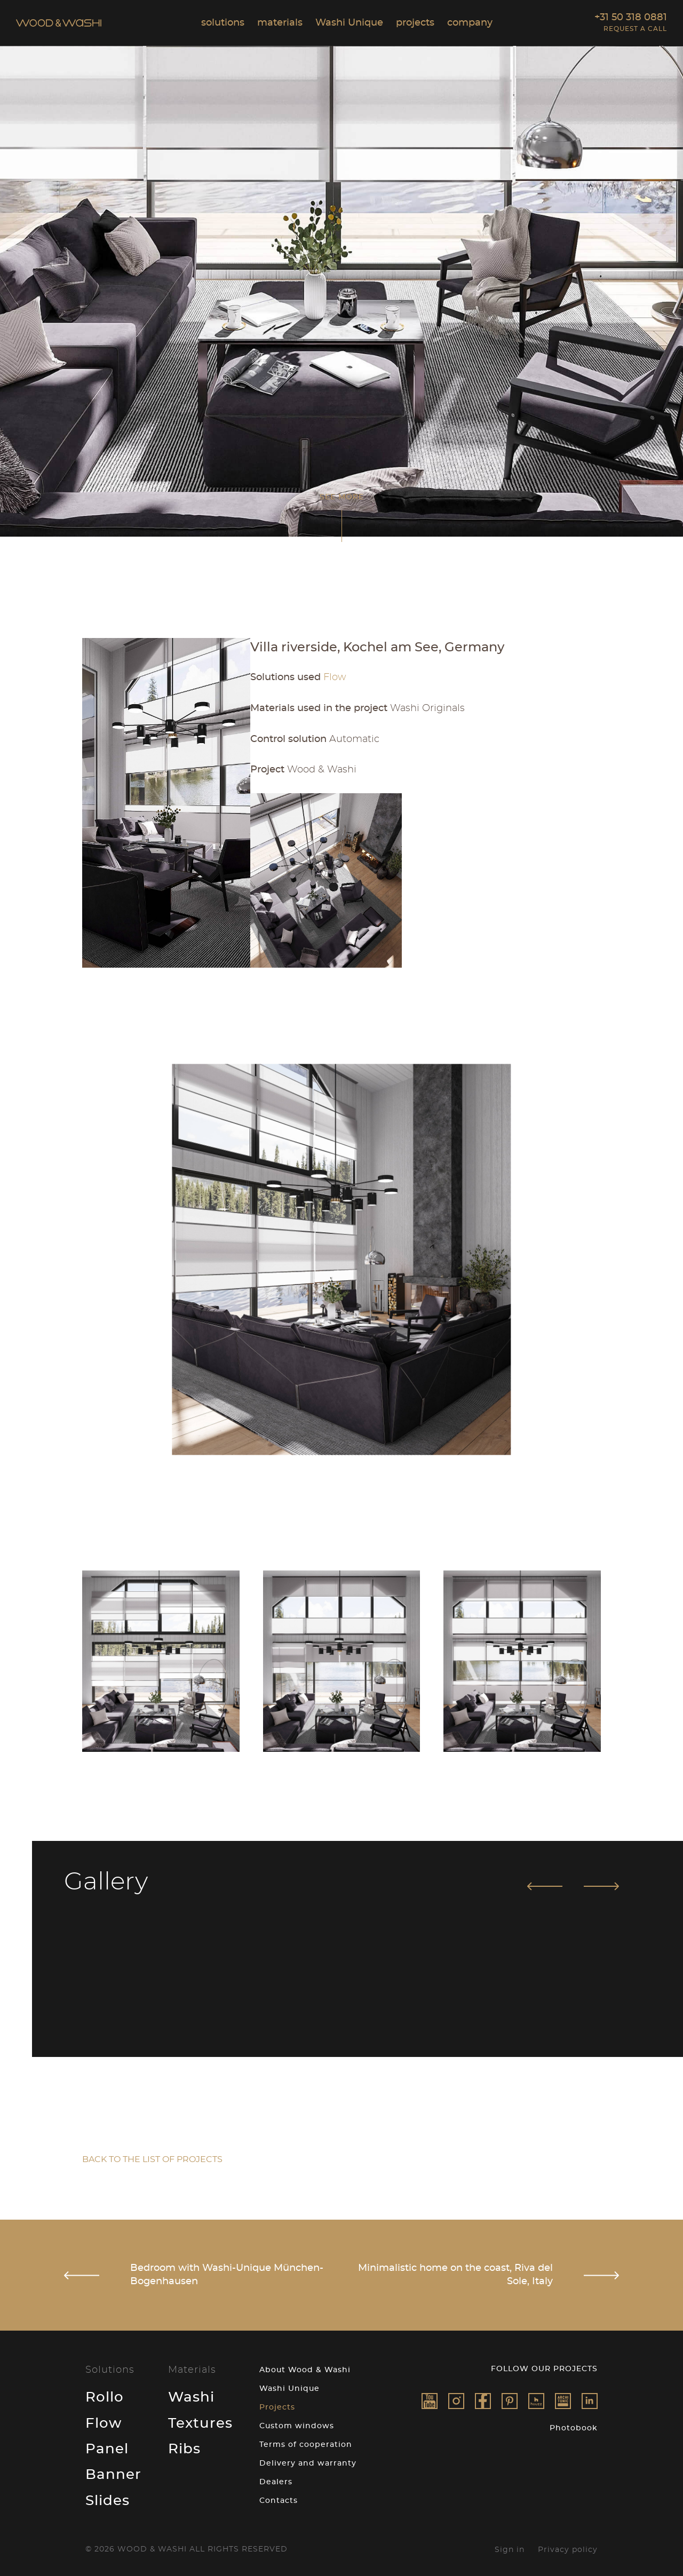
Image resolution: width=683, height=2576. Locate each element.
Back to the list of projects (152, 2156)
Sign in (510, 2546)
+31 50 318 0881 (630, 17)
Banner (113, 2471)
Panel (107, 2446)
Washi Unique (289, 2385)
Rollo (104, 2394)
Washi (191, 2394)
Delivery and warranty (307, 2460)
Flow (103, 2420)
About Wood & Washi (305, 2367)
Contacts (278, 2497)
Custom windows (296, 2423)
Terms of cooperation (305, 2441)
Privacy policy (568, 2546)
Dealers (275, 2479)
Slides (107, 2498)
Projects (277, 2404)
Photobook (574, 2425)
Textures (200, 2420)
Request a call (635, 29)
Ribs (184, 2446)
